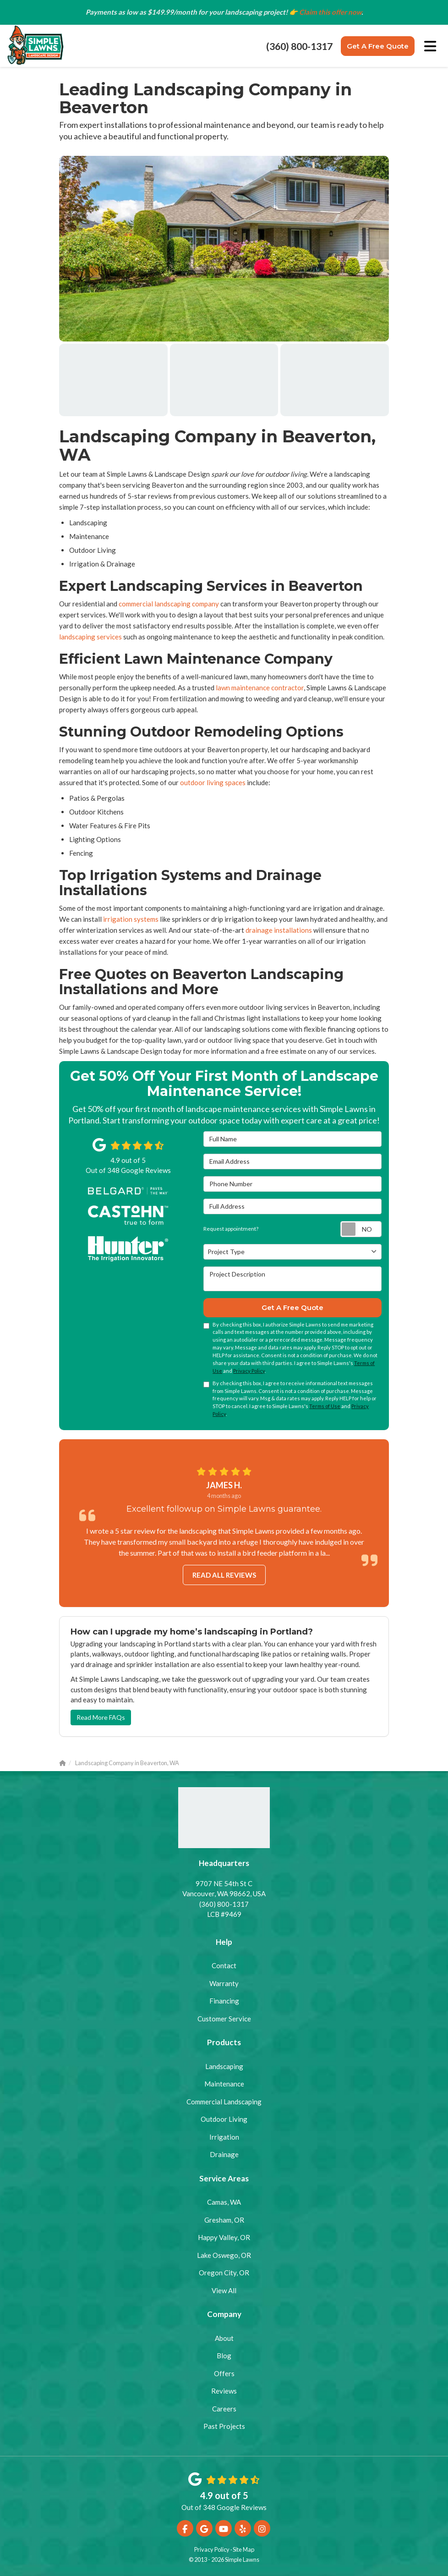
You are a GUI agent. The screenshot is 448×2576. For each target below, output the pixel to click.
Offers (224, 2373)
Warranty (224, 1983)
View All (224, 2290)
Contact (224, 1965)
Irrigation (224, 2137)
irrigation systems (130, 919)
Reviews (224, 2391)
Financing (224, 2001)
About (224, 2338)
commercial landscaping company (169, 604)
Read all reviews (224, 1575)
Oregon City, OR (224, 2272)
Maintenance (224, 2084)
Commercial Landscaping (224, 2101)
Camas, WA (224, 2202)
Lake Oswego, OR (224, 2255)
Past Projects (224, 2426)
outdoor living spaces (213, 782)
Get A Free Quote (378, 46)
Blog (224, 2355)
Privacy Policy (249, 1371)
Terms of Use (324, 1406)
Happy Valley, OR (224, 2237)
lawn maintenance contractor (260, 687)
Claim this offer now (330, 12)
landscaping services (90, 637)
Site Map (243, 2549)
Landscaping (224, 2066)
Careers (224, 2409)
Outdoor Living (224, 2119)
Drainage (224, 2154)
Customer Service (224, 2019)
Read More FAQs (100, 1717)
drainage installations (279, 930)
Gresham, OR (224, 2220)
